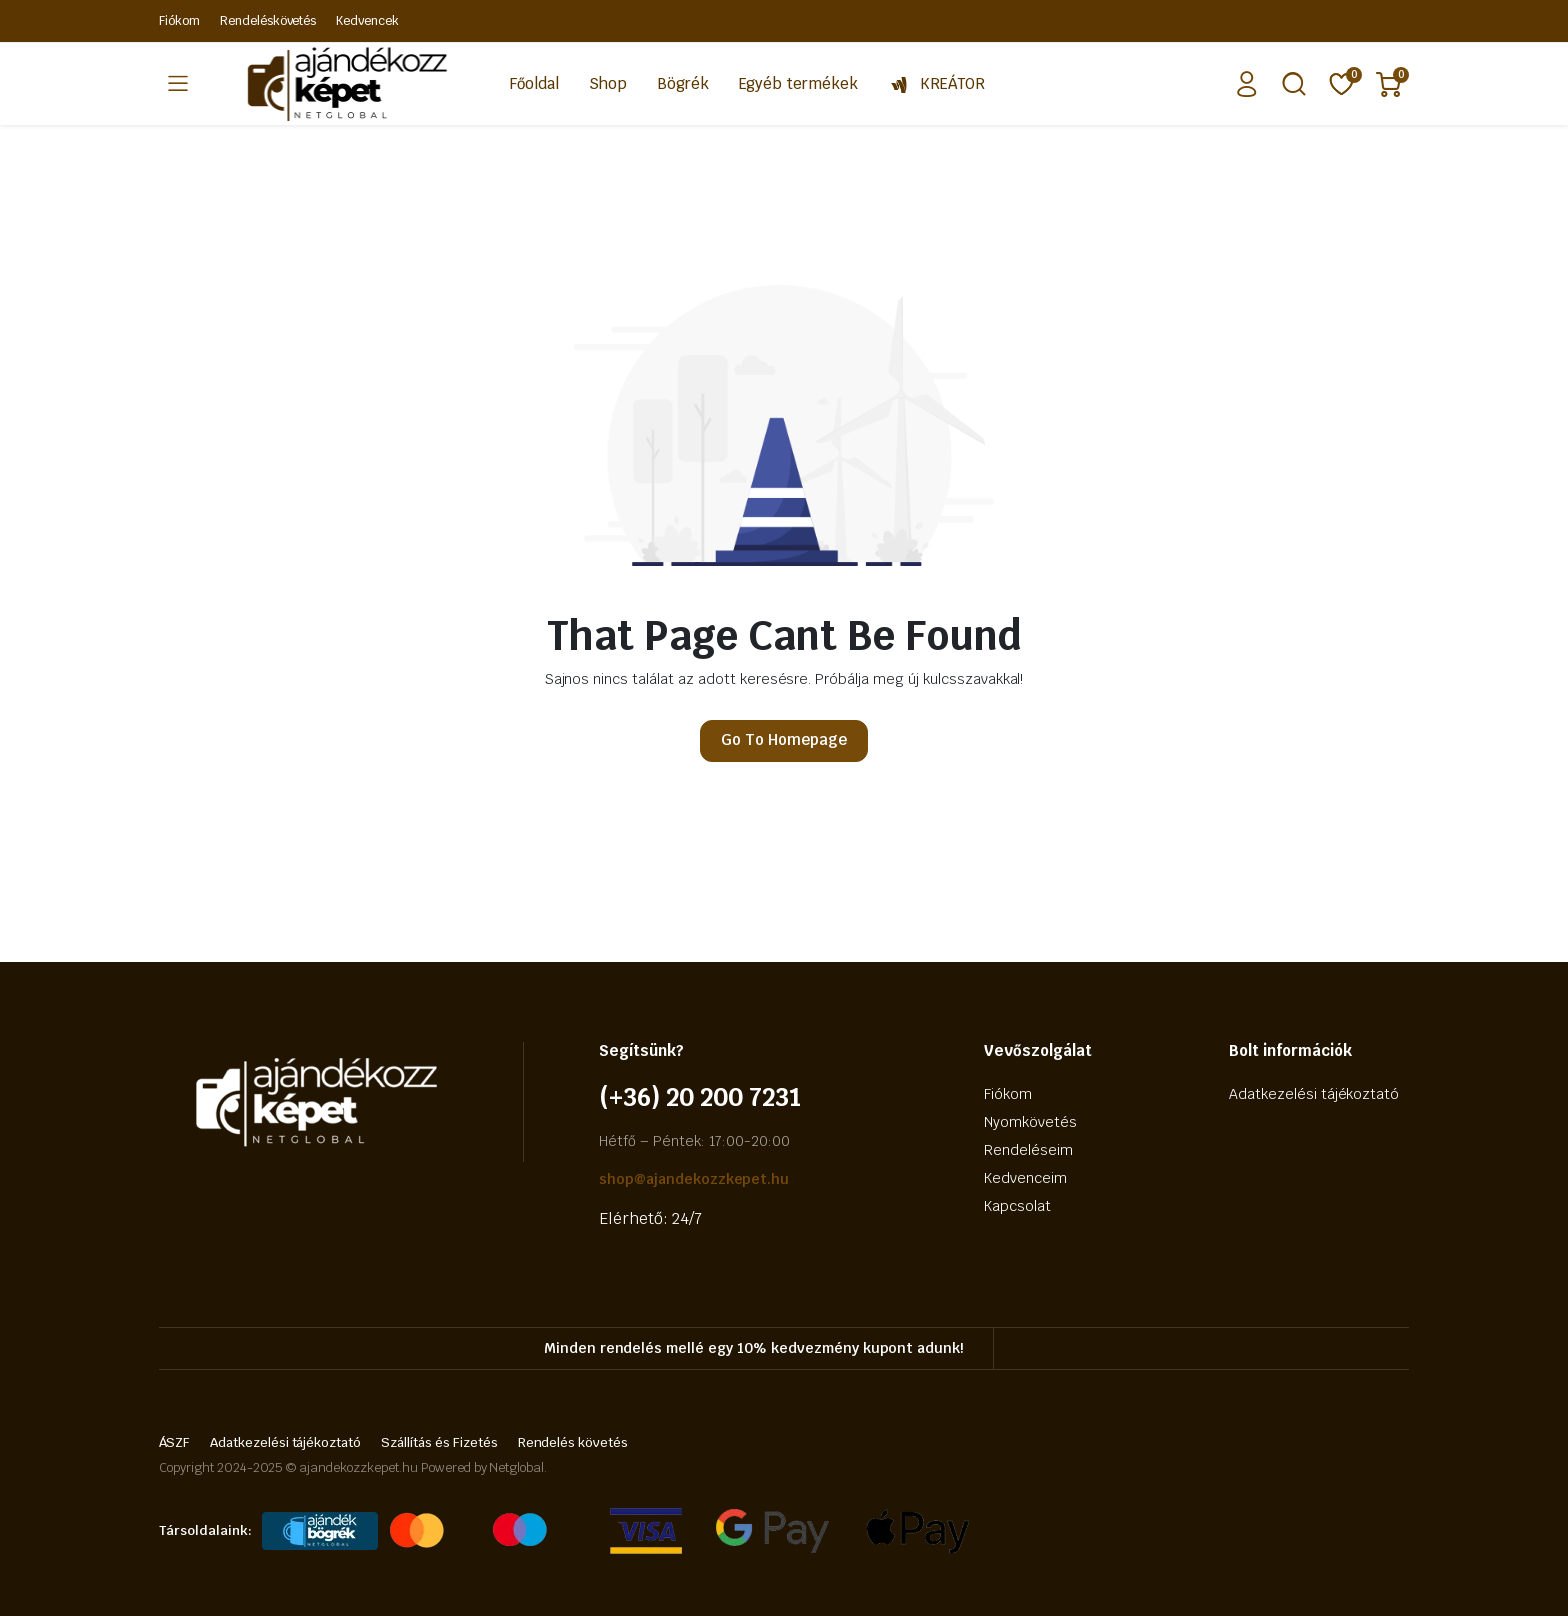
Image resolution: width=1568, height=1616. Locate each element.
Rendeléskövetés (268, 21)
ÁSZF (174, 1442)
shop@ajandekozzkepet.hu (694, 1179)
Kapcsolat (1017, 1206)
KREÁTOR (936, 84)
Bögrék (683, 83)
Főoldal (534, 83)
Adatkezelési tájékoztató (1314, 1094)
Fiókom (179, 21)
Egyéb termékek (799, 83)
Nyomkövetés (1030, 1122)
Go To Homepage (784, 739)
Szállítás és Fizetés (439, 1442)
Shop (608, 83)
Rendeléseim (1028, 1150)
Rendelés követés (573, 1442)
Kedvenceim (1025, 1178)
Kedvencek (367, 21)
